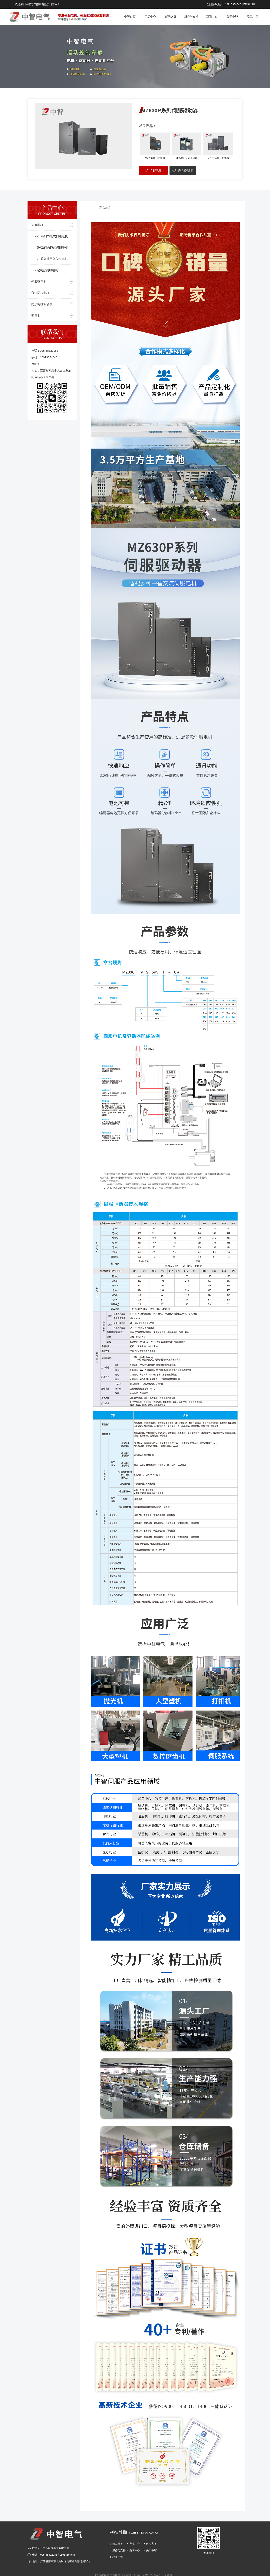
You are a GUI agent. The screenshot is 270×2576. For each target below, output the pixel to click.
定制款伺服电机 (47, 270)
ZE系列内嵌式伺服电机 (52, 236)
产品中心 (134, 2543)
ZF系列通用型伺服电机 (52, 258)
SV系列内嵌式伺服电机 (52, 247)
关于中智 (151, 2550)
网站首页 (117, 2543)
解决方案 (151, 2543)
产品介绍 (105, 207)
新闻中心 (134, 2550)
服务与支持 (119, 2550)
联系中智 (117, 2556)
